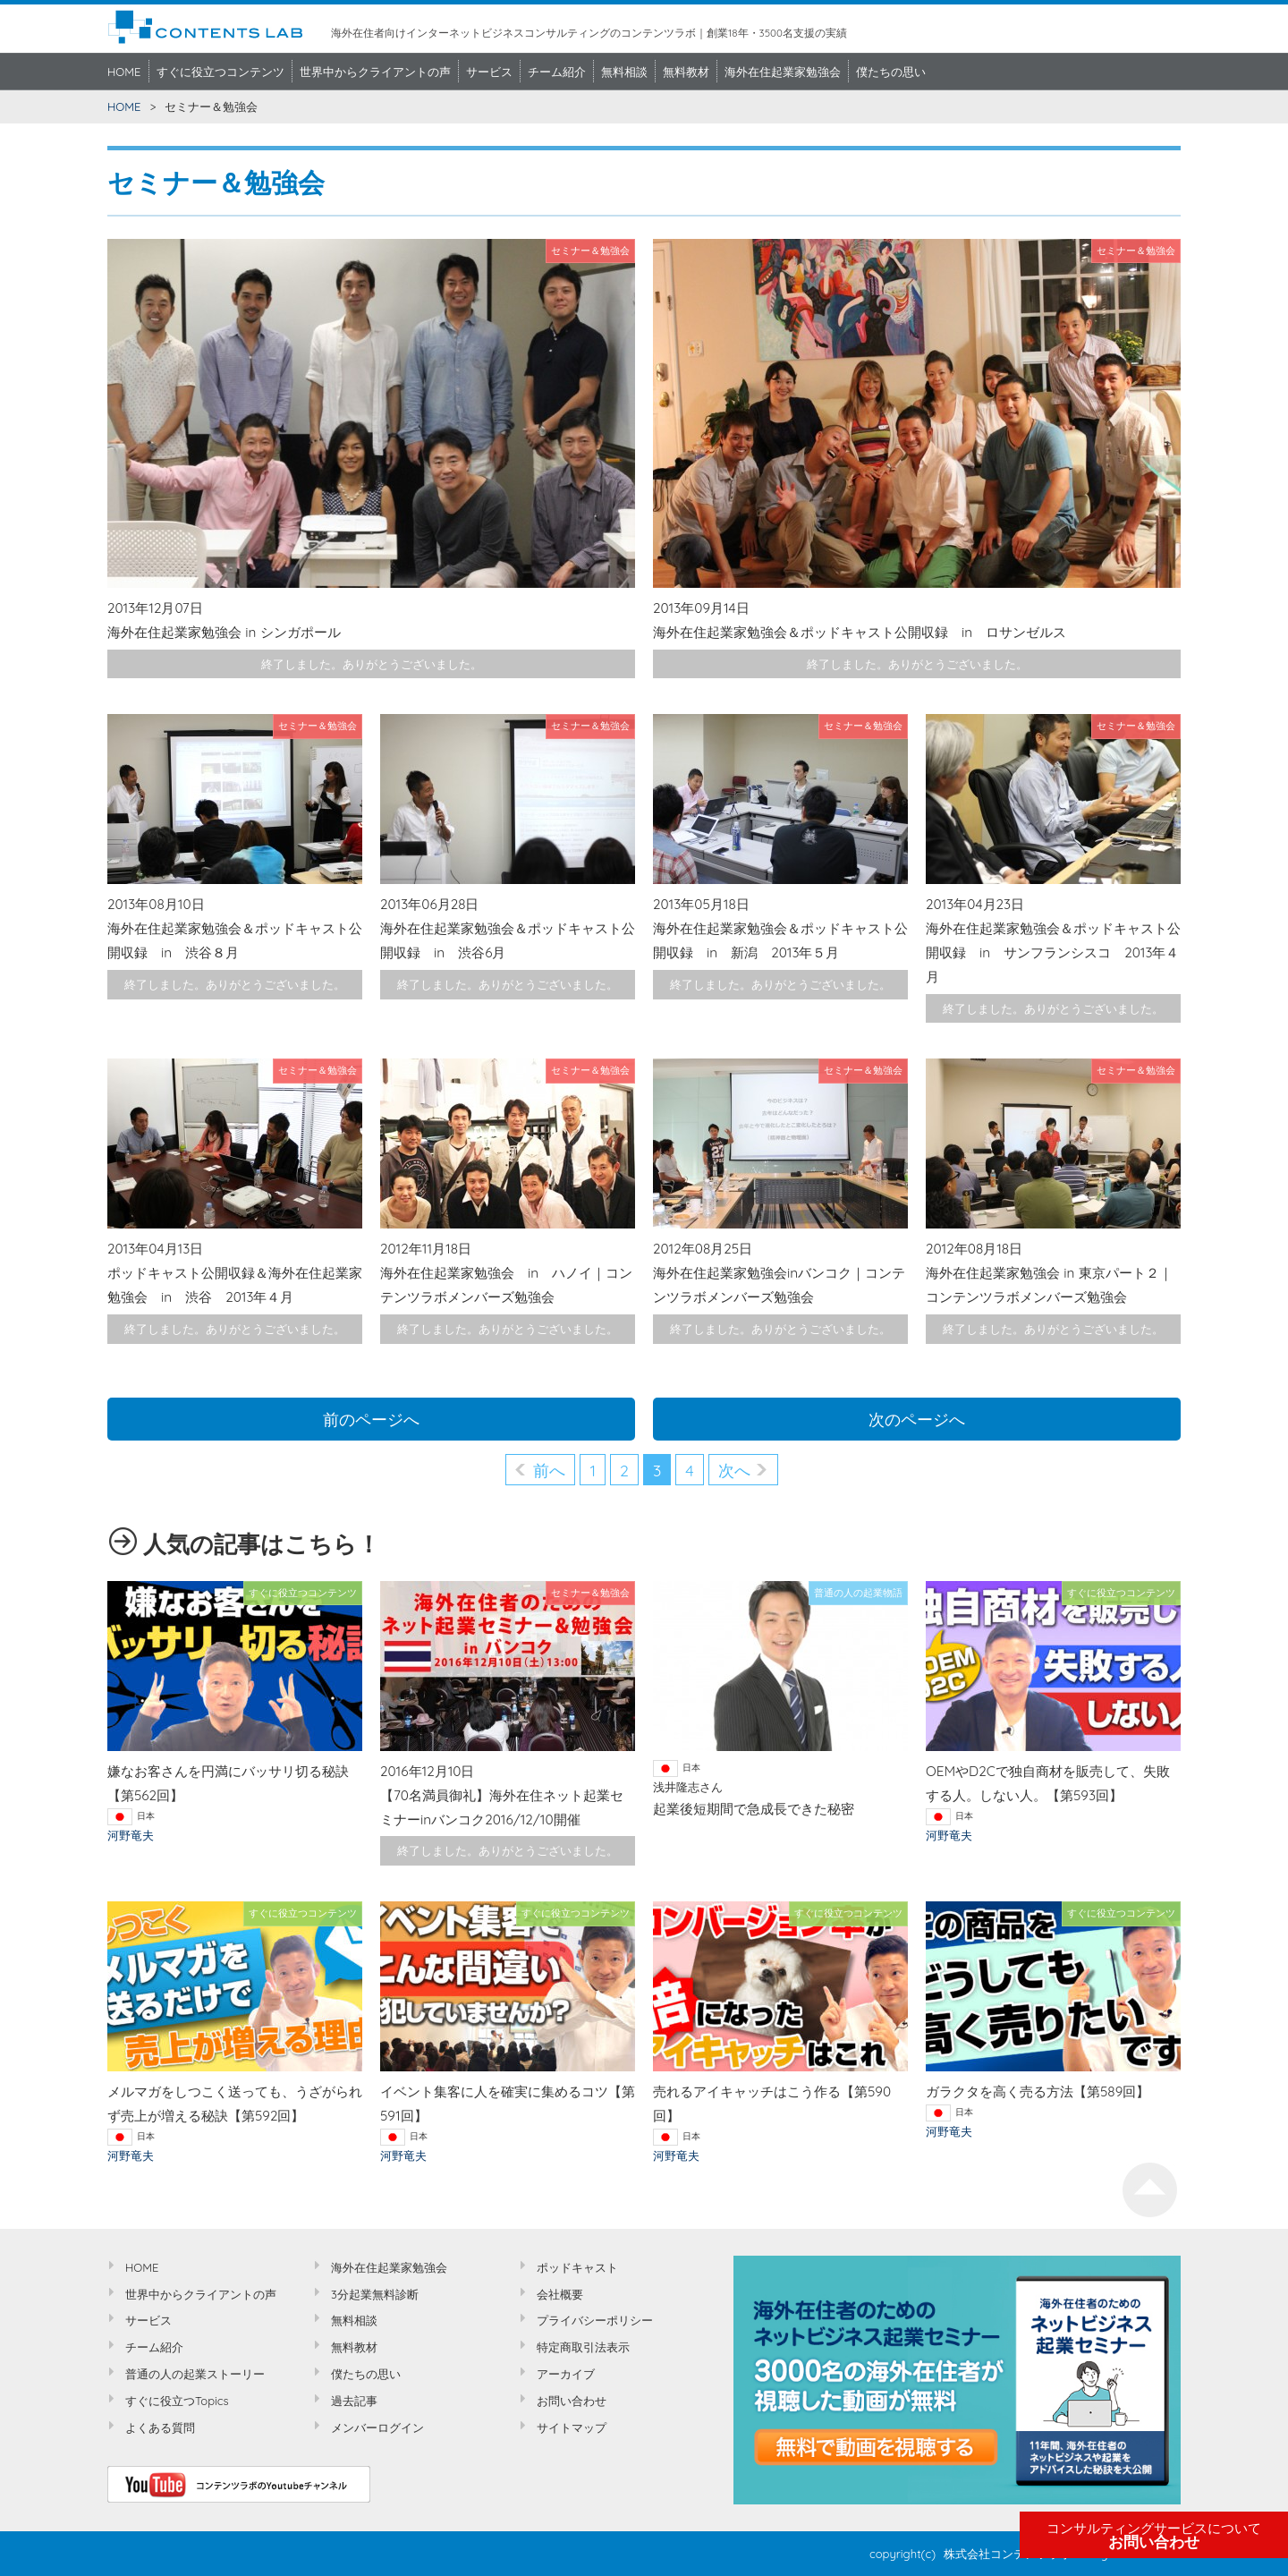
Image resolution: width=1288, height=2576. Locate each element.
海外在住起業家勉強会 (782, 71)
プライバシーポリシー (595, 2320)
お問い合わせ (1153, 2536)
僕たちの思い (891, 71)
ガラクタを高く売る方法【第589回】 (1037, 2091)
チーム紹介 (557, 71)
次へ (734, 1470)
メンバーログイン (377, 2427)
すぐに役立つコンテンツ (220, 71)
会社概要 (560, 2294)
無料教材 (686, 71)
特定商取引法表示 (583, 2347)
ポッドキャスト (577, 2267)
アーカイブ (566, 2374)
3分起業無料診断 (375, 2294)
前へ (549, 1470)
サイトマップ (571, 2427)
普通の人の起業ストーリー (195, 2374)
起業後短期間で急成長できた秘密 (753, 1808)
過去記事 (354, 2400)
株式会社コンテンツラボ (1008, 2553)
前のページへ (371, 1419)
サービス (489, 71)
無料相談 (624, 71)
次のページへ (917, 1419)
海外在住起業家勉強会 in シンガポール (224, 632)
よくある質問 (160, 2427)
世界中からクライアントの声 (375, 71)
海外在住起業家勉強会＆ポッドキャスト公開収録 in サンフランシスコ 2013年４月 (1053, 952)
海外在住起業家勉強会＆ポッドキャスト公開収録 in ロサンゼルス (859, 632)
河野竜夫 (130, 1835)
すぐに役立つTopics (177, 2400)
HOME (124, 71)
